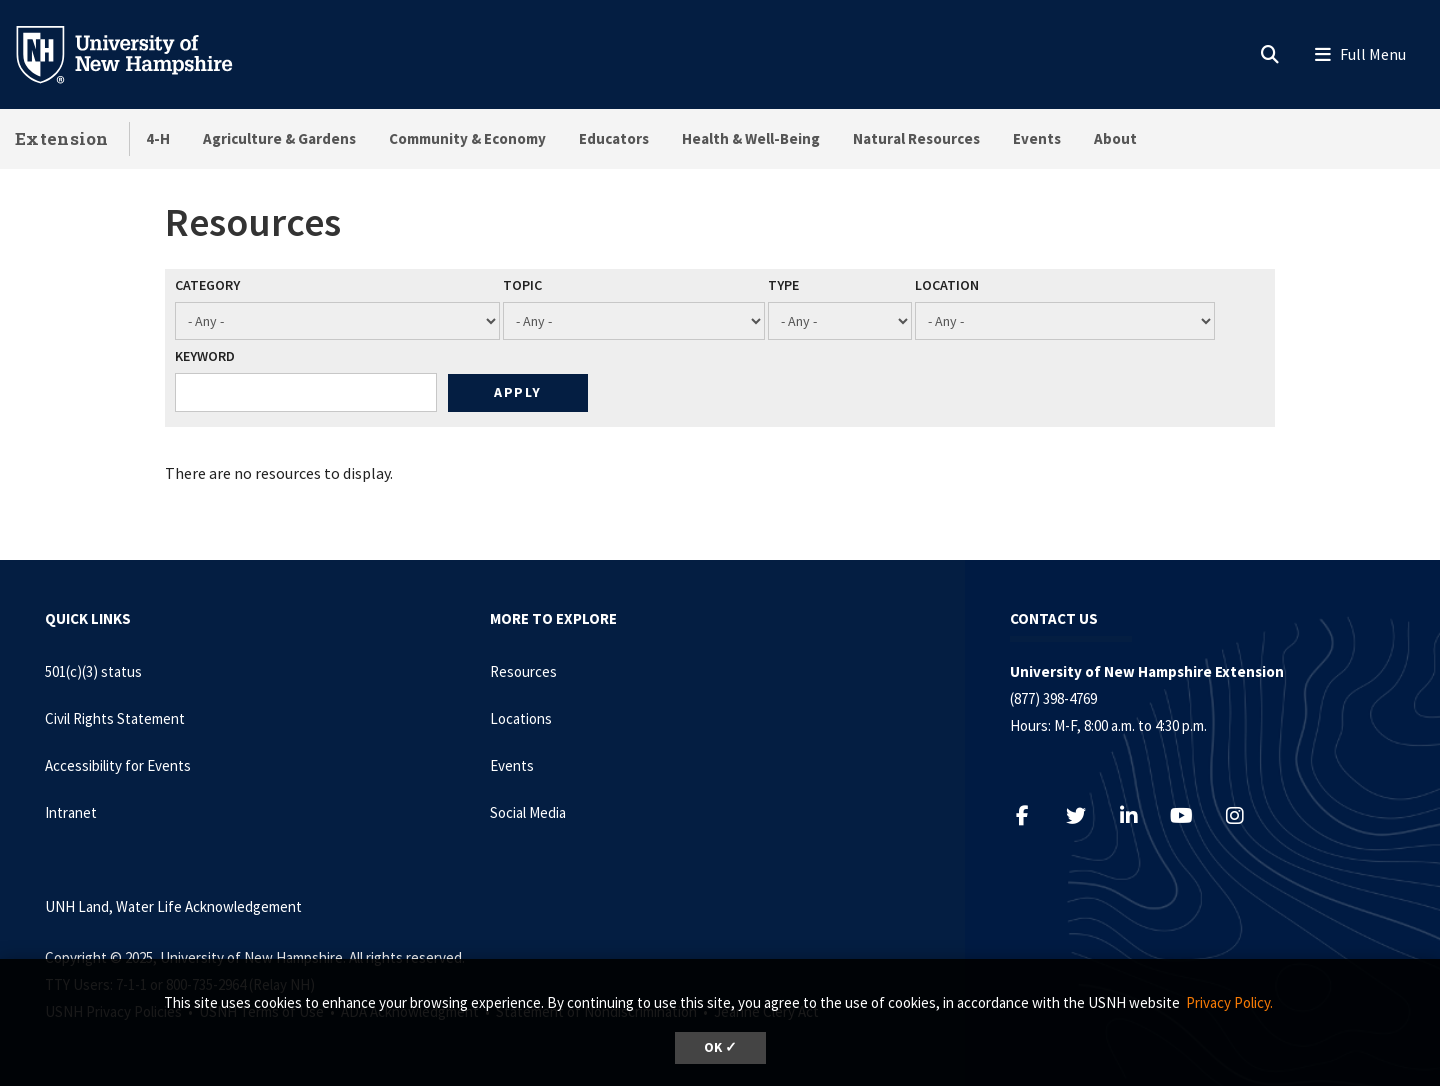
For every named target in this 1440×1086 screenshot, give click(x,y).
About (1115, 138)
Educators (614, 138)
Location (947, 285)
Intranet (71, 812)
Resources (523, 671)
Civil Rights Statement (115, 718)
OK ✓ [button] (720, 1047)
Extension (62, 138)
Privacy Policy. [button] (1229, 1002)
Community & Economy (467, 138)
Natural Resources (916, 138)
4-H (158, 138)
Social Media (528, 812)
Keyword (205, 356)
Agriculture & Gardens (279, 138)
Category (207, 285)
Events (1037, 138)
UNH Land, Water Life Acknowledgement (173, 906)
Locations (521, 718)
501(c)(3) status (93, 671)
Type (783, 285)
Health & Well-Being (751, 138)
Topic (522, 285)
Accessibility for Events (118, 765)
